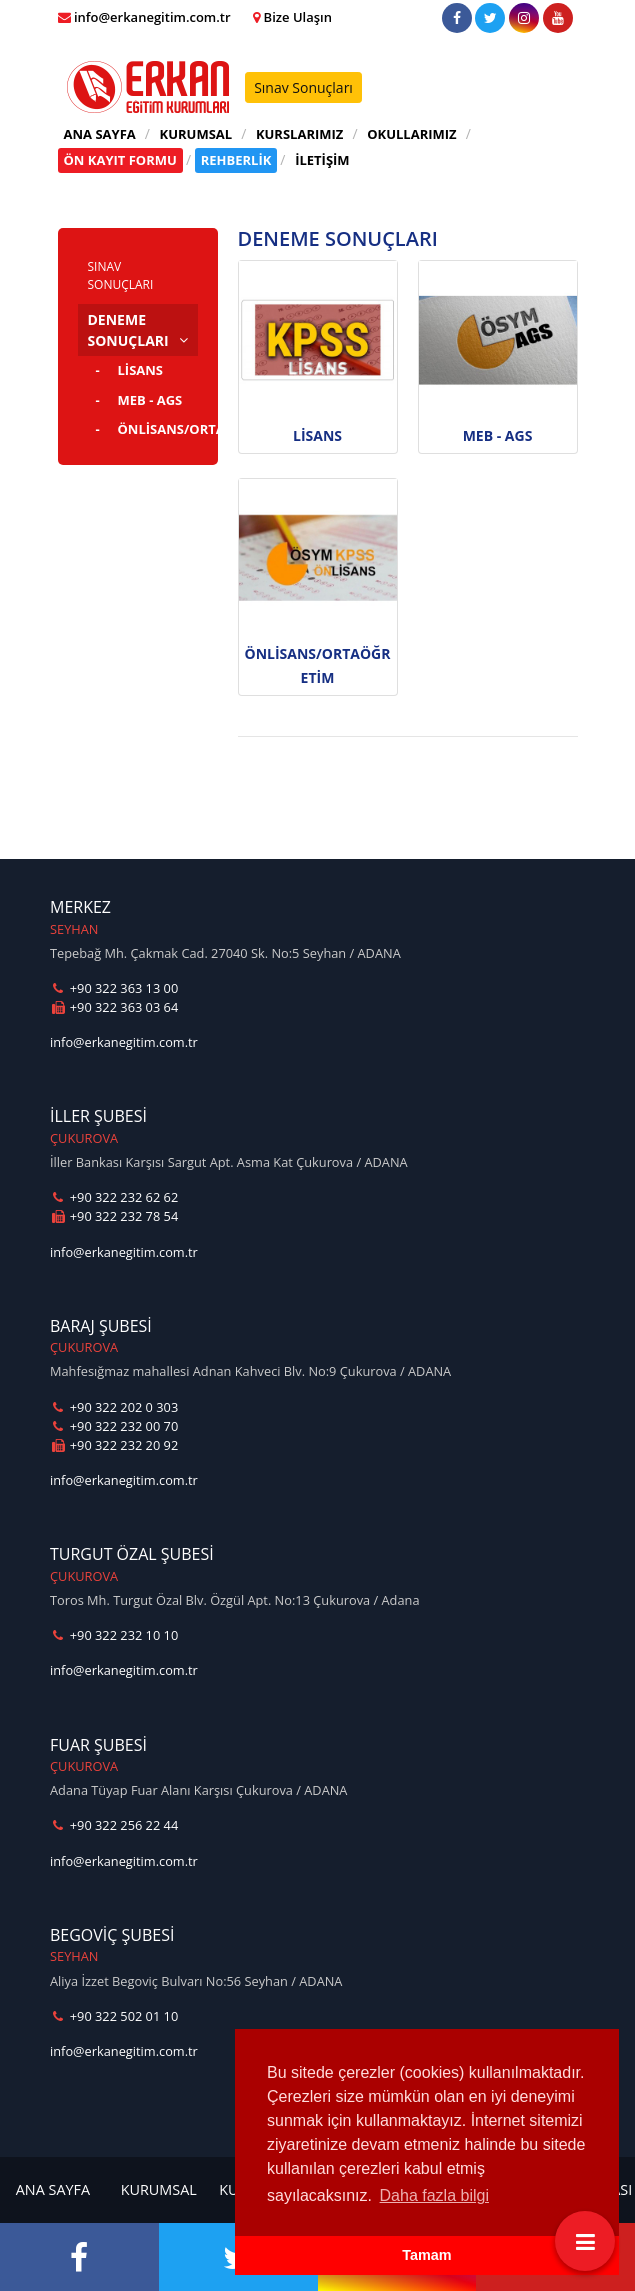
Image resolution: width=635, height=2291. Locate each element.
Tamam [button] (426, 2255)
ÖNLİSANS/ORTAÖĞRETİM (158, 429)
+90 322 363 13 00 (114, 988)
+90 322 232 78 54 (114, 1216)
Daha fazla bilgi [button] (434, 2195)
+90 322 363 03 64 (114, 1007)
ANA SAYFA (100, 134)
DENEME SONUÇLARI (128, 330)
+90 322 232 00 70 (114, 1426)
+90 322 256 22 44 (114, 1825)
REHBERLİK (236, 160)
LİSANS (141, 370)
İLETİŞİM (322, 160)
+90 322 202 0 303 (114, 1407)
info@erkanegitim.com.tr (124, 1042)
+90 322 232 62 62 (114, 1197)
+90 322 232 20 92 (114, 1445)
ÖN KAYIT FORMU (120, 160)
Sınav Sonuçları (303, 87)
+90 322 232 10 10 (114, 1635)
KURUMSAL (196, 134)
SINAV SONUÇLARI (121, 275)
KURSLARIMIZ (300, 134)
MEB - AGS (150, 400)
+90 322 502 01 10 (114, 2016)
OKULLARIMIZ (411, 134)
